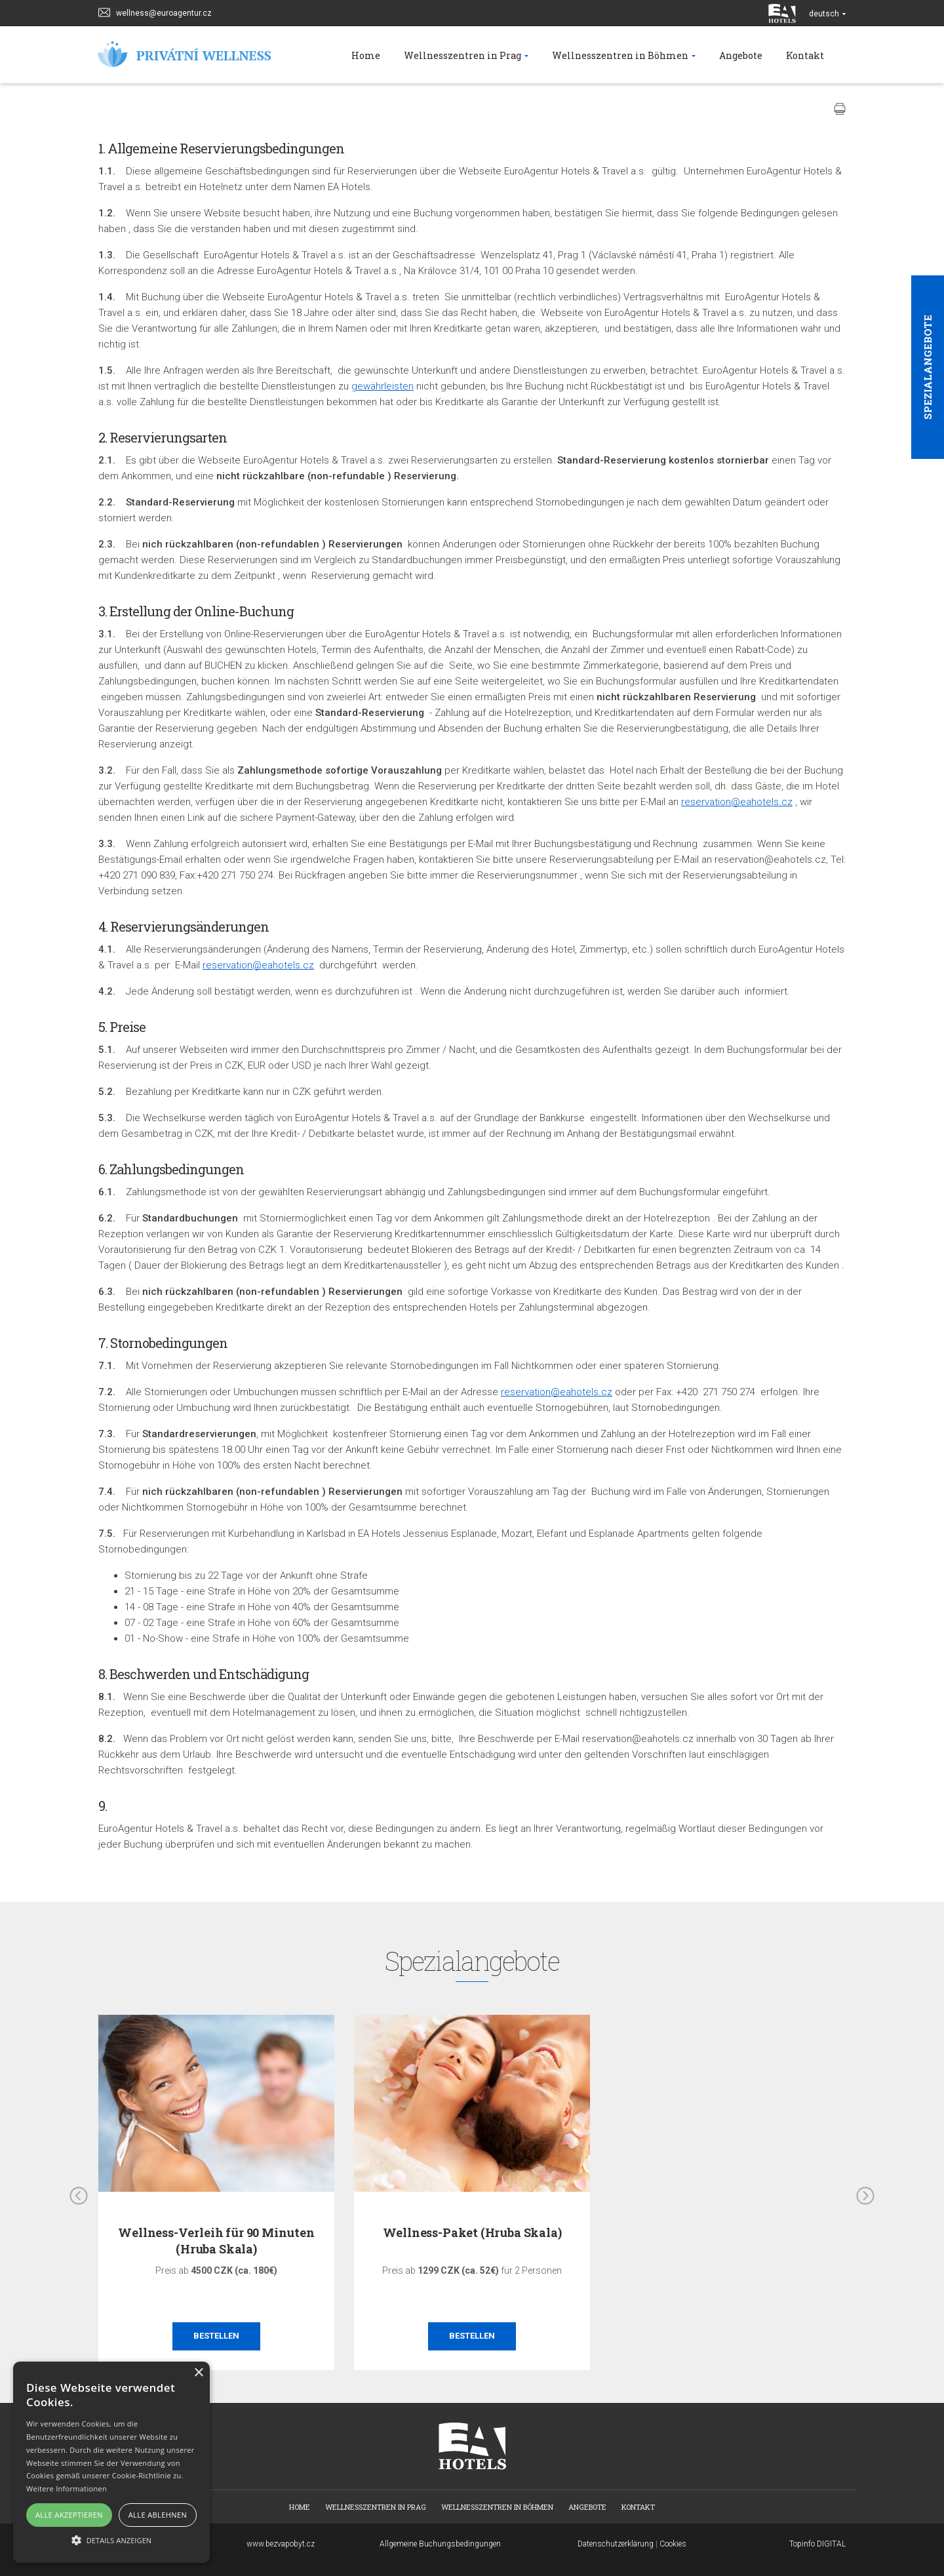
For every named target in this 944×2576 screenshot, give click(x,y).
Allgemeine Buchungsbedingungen (440, 2543)
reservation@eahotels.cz (737, 802)
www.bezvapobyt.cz (280, 2543)
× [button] (198, 2373)
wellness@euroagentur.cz (155, 11)
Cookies (672, 2543)
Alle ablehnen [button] (157, 2515)
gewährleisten (382, 386)
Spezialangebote (927, 367)
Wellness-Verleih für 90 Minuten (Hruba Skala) (216, 2241)
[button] (111, 2539)
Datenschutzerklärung (616, 2543)
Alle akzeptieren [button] (69, 2515)
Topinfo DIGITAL (817, 2543)
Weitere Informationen (66, 2488)
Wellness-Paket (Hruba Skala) (472, 2232)
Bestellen (216, 2336)
